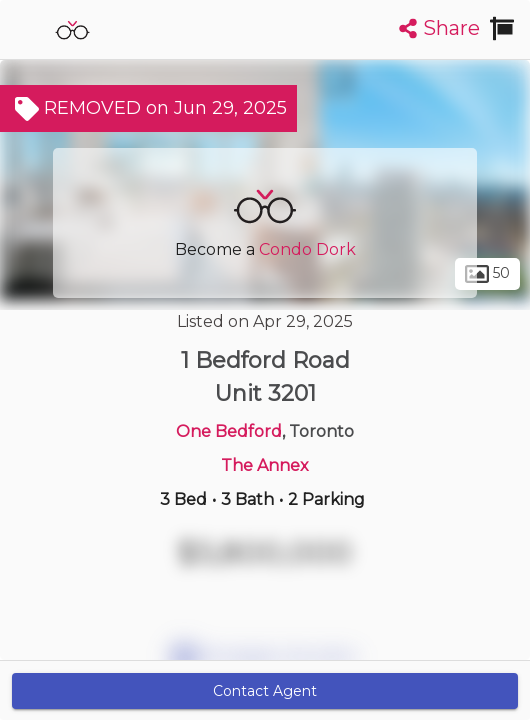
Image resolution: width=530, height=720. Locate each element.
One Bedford (229, 431)
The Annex (265, 465)
